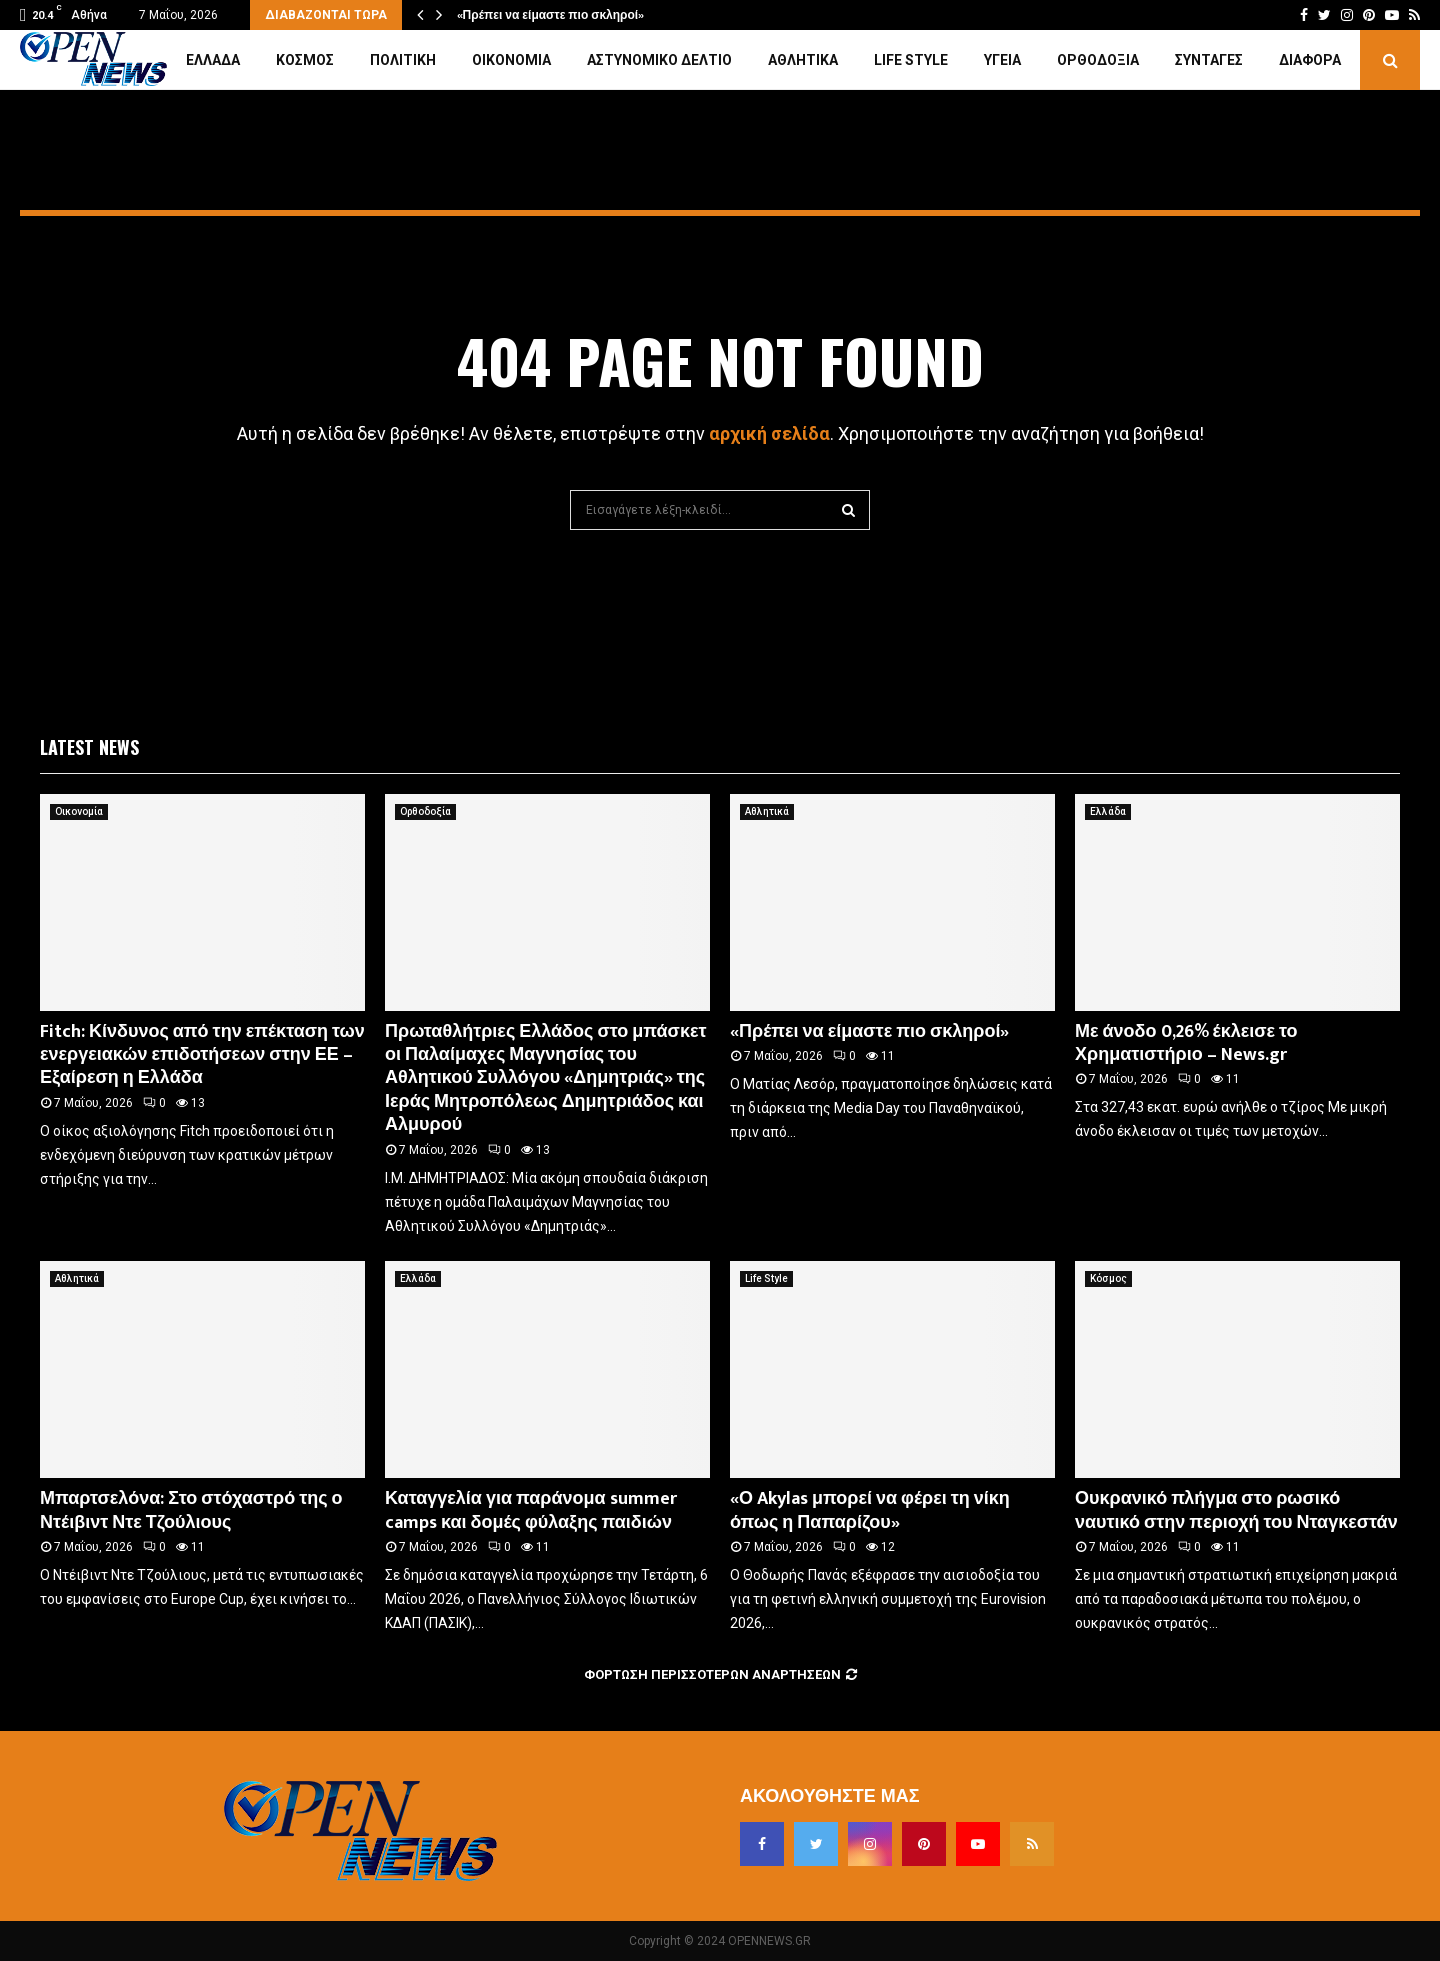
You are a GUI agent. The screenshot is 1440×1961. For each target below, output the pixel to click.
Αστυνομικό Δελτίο (659, 60)
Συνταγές (1209, 60)
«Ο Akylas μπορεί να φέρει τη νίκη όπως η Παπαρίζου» (870, 1510)
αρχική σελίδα (769, 433)
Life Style (911, 60)
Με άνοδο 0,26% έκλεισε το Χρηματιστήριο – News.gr (1186, 1043)
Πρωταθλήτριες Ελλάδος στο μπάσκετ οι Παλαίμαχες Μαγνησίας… (644, 15)
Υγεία (1002, 60)
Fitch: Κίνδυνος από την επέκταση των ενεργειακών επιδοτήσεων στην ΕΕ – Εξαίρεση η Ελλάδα (202, 1055)
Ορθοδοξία (1098, 60)
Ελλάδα (213, 60)
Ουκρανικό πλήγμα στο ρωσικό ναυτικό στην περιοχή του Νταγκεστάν (1236, 1510)
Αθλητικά (803, 60)
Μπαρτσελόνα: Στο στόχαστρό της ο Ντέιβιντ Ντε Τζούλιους (191, 1510)
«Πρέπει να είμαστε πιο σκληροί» (869, 1032)
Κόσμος (305, 60)
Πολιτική (403, 60)
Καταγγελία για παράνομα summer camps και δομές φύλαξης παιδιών (531, 1510)
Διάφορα (1310, 60)
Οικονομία (511, 60)
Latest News (89, 747)
